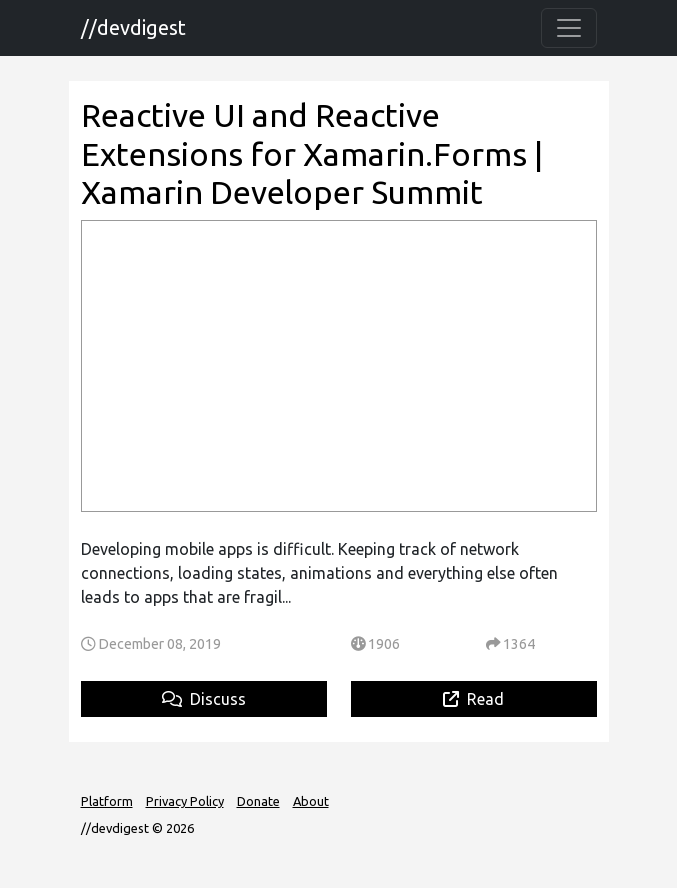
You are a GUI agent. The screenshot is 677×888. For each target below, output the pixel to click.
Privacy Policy (185, 801)
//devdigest (133, 27)
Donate (258, 801)
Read (473, 699)
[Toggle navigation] (569, 28)
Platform (107, 801)
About (311, 801)
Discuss (204, 699)
